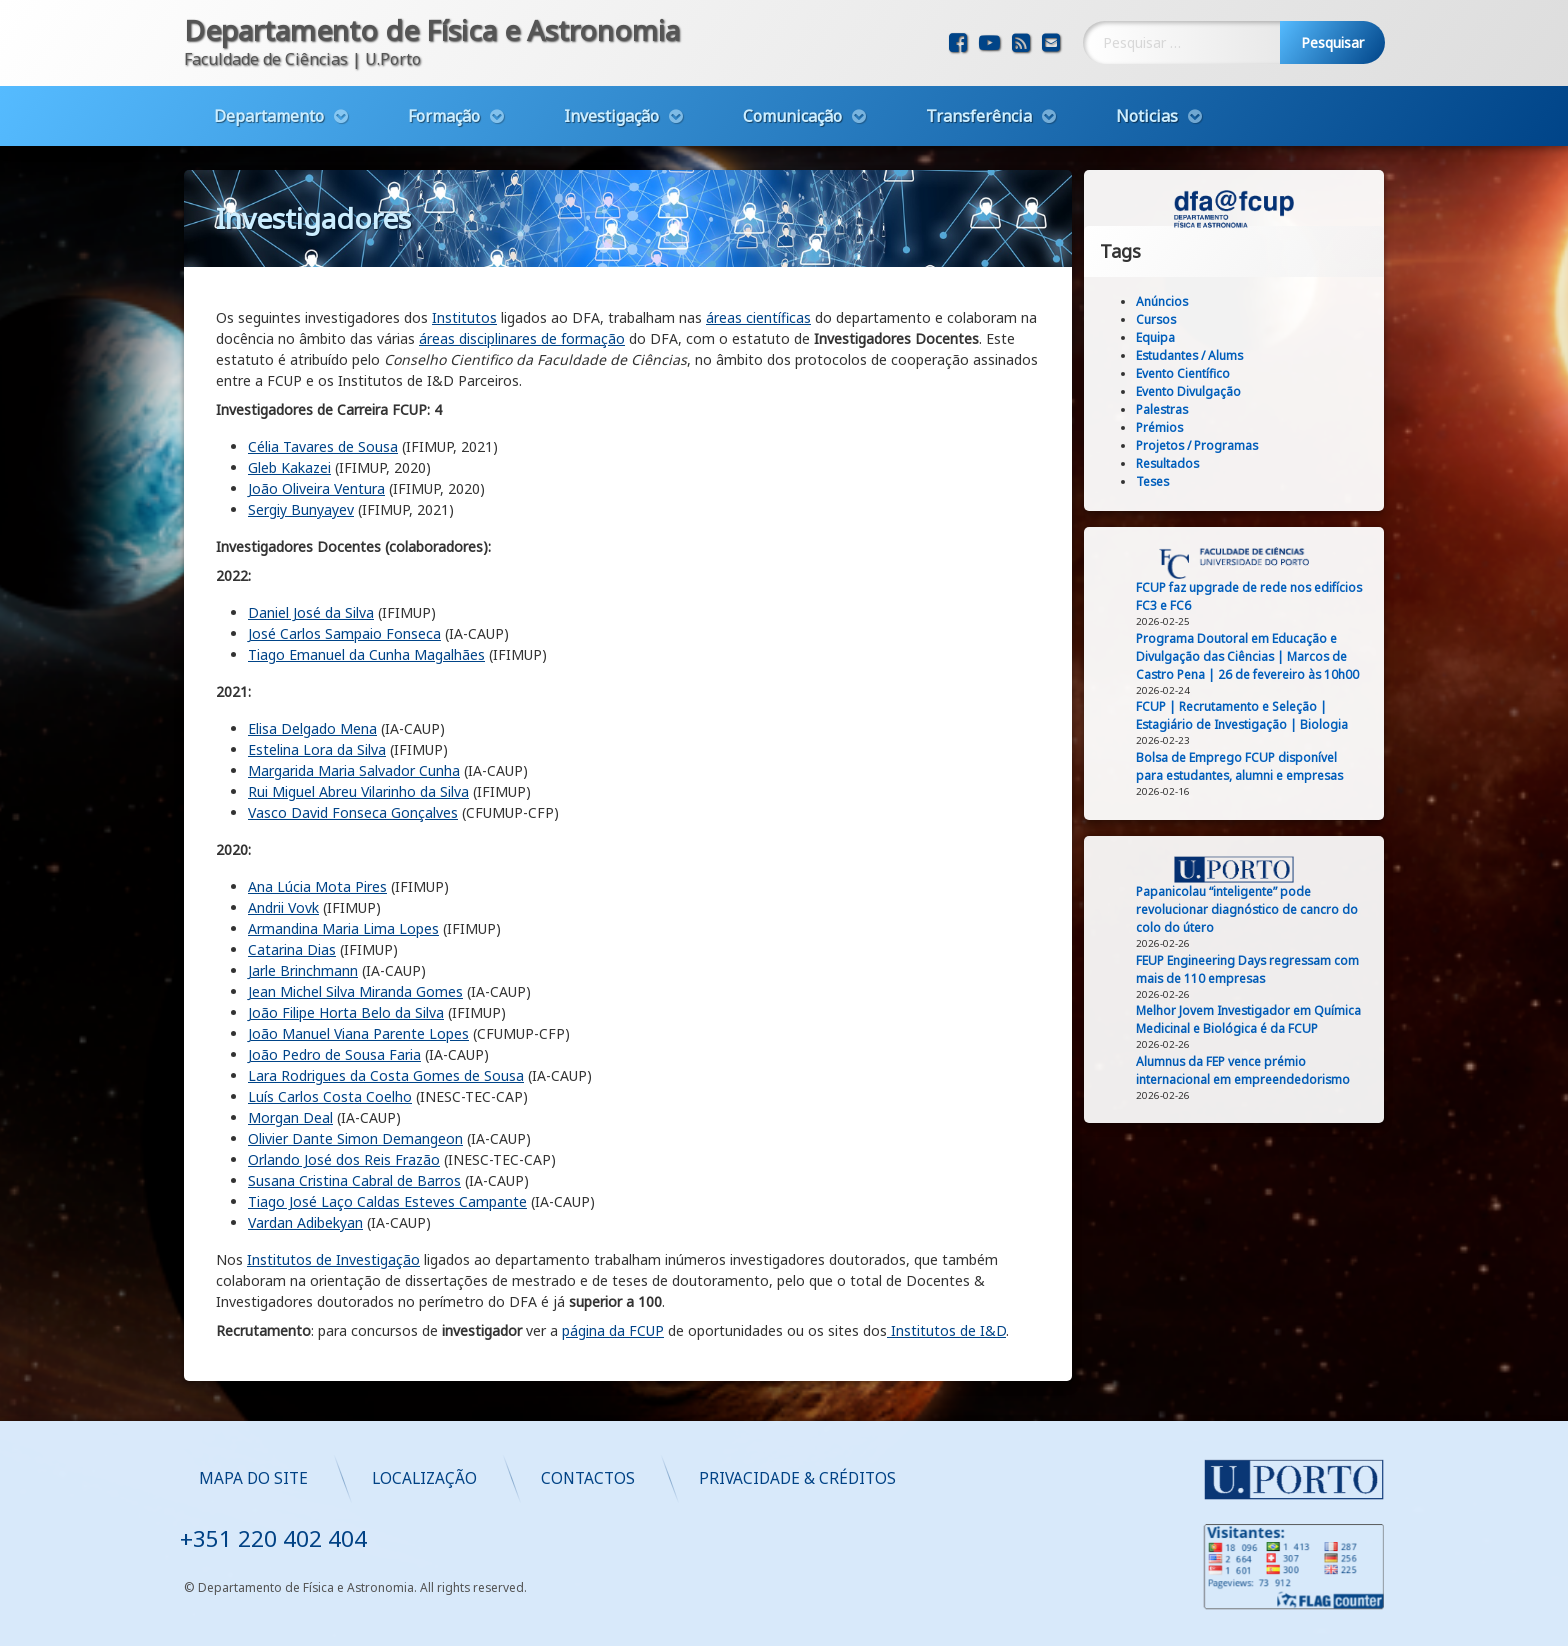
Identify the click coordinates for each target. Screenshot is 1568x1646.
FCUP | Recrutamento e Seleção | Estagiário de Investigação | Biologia (1260, 715)
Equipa (1173, 337)
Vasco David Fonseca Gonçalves (353, 741)
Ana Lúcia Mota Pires (317, 815)
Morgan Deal (290, 1046)
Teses (1170, 481)
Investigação (611, 107)
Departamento (269, 107)
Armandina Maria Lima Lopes (343, 857)
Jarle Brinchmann (303, 899)
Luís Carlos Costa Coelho (330, 1025)
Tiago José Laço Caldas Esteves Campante (387, 1130)
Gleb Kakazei (289, 396)
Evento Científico (1201, 373)
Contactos (969, 1478)
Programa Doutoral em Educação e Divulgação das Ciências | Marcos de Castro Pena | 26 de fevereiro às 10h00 (1265, 656)
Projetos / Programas (1215, 445)
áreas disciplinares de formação (522, 267)
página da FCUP (613, 1259)
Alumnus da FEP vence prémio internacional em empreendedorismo (1261, 1070)
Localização (805, 1478)
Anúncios (1180, 301)
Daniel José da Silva (311, 541)
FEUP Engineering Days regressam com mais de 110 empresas (1265, 969)
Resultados (1185, 463)
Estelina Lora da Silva (317, 678)
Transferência (979, 107)
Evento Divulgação (1206, 391)
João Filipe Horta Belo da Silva (346, 941)
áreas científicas (758, 246)
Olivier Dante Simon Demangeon (355, 1067)
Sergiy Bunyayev (301, 438)
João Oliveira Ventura (316, 417)
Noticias (1147, 107)
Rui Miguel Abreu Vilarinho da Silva (358, 720)
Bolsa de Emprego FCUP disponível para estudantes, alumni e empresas (1257, 766)
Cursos (1174, 319)
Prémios (1177, 427)
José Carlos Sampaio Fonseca (344, 562)
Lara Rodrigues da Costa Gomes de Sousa (386, 1004)
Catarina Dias (292, 878)
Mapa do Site (634, 1478)
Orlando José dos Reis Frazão (344, 1088)
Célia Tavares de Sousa (323, 375)
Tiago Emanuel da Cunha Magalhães (366, 583)
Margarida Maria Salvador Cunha (354, 699)
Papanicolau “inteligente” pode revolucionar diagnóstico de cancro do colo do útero (1265, 909)
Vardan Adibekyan (305, 1151)
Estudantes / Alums (1207, 355)
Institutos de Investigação (333, 1188)
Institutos (464, 246)
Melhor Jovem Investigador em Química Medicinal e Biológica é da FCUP (1266, 1019)
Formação (444, 107)
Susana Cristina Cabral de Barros (354, 1109)
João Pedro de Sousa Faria (334, 983)
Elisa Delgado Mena (312, 657)
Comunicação (792, 107)
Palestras (1180, 409)
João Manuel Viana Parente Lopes (358, 962)
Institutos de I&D (946, 1259)
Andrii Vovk (283, 836)
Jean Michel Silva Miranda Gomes (355, 920)
